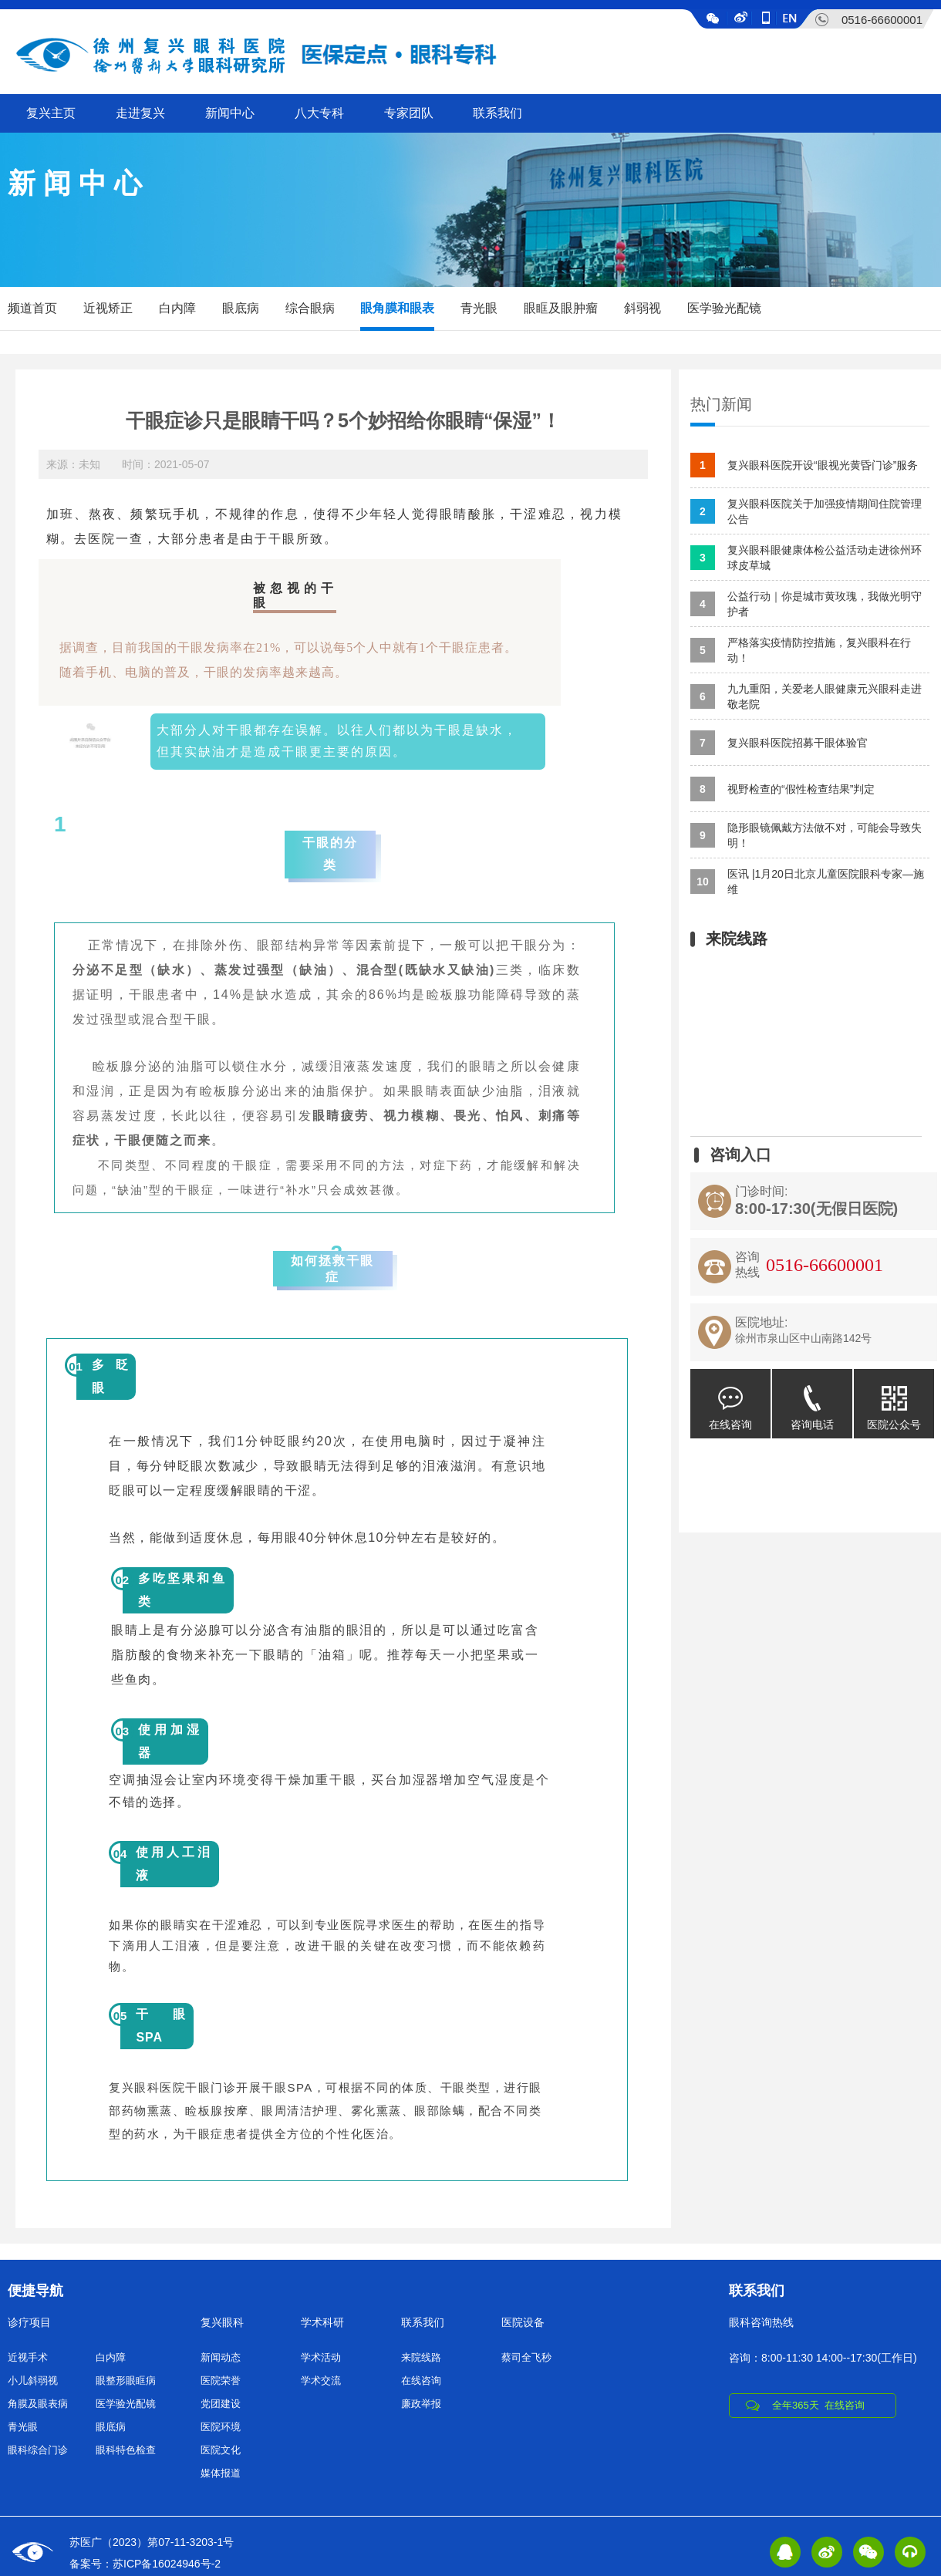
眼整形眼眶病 (126, 2380)
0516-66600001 (882, 19)
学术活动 (321, 2357)
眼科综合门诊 (38, 2450)
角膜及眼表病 (38, 2403)
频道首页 (32, 308)
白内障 (177, 308)
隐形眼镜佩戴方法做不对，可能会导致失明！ (806, 835)
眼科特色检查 (126, 2450)
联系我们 (497, 113)
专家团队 (408, 113)
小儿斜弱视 (33, 2380)
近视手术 (28, 2357)
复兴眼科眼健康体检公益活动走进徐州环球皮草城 (806, 558)
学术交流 (321, 2380)
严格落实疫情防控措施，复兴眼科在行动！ (800, 650)
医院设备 (523, 2322)
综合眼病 (310, 308)
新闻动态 (221, 2357)
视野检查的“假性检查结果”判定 (782, 789)
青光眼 (478, 308)
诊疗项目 (29, 2322)
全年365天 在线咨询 (818, 2405)
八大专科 (319, 113)
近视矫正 (108, 308)
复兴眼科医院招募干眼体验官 (779, 742)
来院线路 (421, 2357)
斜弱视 (642, 308)
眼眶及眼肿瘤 (561, 308)
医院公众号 (894, 1400)
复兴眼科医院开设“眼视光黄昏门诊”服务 (804, 465)
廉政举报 (421, 2403)
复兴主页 (51, 113)
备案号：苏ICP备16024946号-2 (145, 2563)
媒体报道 (221, 2473)
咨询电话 (812, 1400)
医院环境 (221, 2427)
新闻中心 (230, 113)
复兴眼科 (222, 2322)
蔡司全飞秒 (526, 2357)
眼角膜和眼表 (397, 308)
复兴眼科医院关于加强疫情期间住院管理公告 (806, 511)
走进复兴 (140, 113)
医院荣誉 (221, 2380)
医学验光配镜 (724, 308)
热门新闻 (721, 404)
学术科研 (322, 2322)
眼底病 (240, 308)
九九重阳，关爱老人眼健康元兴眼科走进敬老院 (806, 696)
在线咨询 (730, 1400)
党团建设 (221, 2403)
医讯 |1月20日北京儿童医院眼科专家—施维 (807, 881)
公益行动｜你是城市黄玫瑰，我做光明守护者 (806, 604)
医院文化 (221, 2450)
